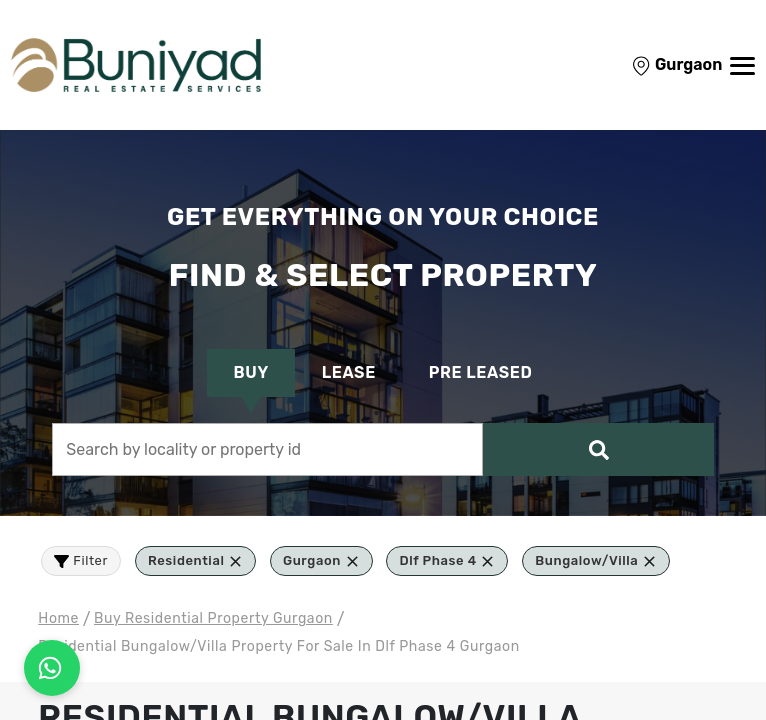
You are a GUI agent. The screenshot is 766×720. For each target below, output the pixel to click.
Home (58, 618)
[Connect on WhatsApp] (52, 668)
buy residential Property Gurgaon (213, 618)
